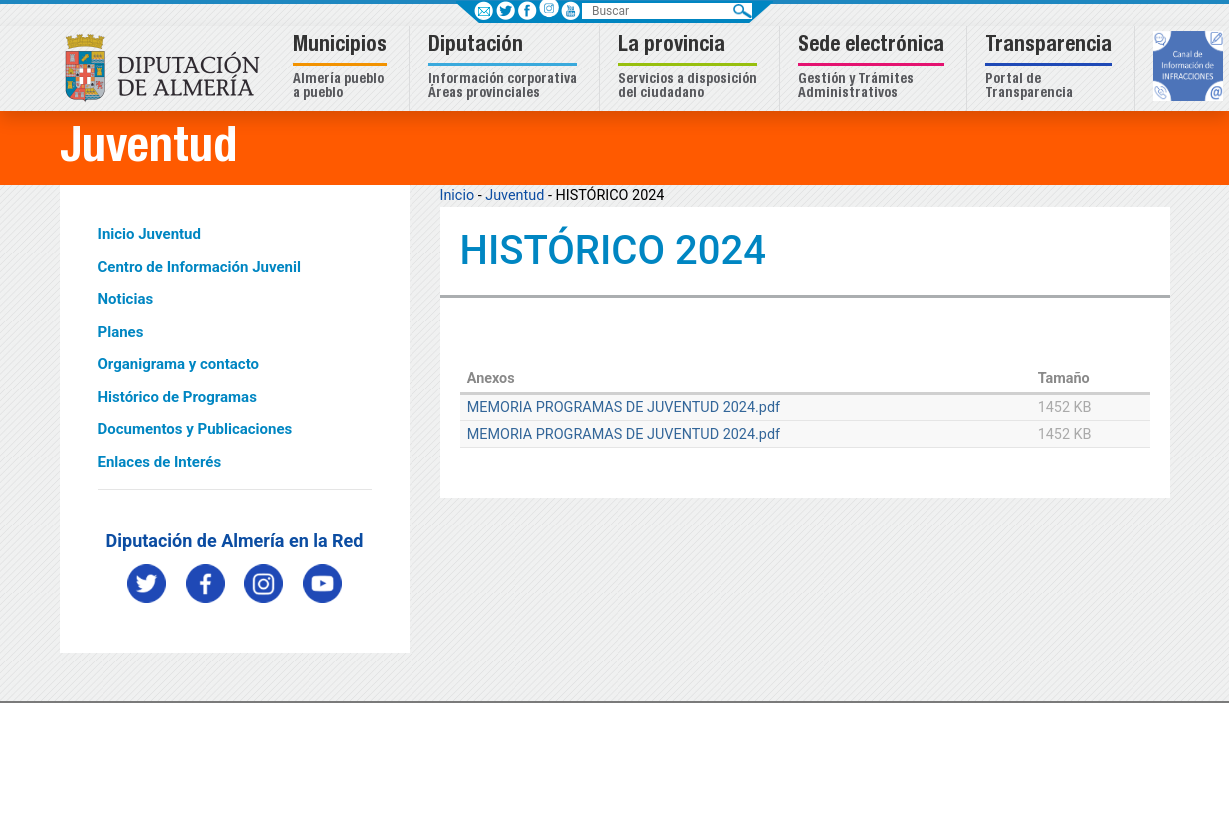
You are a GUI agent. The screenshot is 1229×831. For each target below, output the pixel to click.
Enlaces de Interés (160, 462)
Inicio (457, 195)
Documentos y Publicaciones (195, 429)
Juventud (514, 195)
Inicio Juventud (149, 234)
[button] (342, 68)
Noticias (126, 299)
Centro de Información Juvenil (199, 267)
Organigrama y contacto (179, 364)
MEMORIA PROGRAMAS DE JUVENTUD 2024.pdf (623, 407)
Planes (121, 332)
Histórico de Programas (177, 397)
